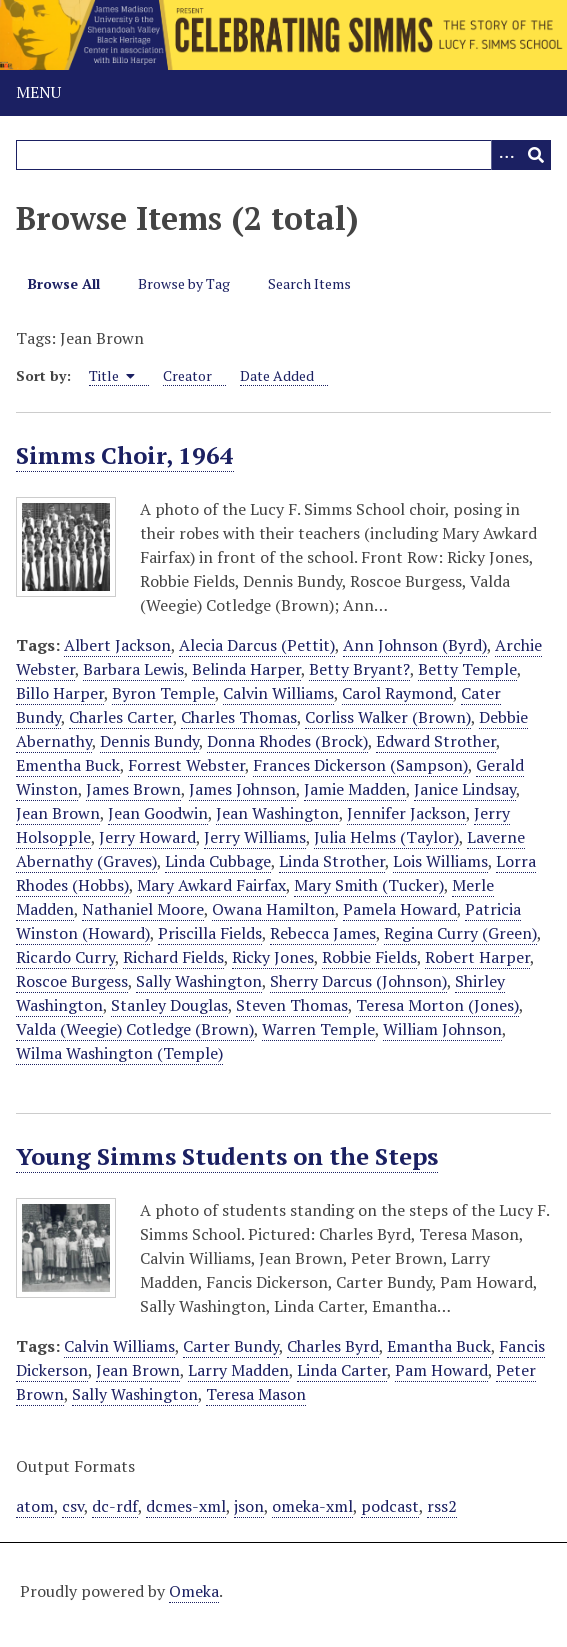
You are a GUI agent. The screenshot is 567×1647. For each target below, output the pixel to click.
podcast (390, 1506)
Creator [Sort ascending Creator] (187, 375)
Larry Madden (238, 1370)
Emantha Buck (439, 1346)
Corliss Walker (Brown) (388, 717)
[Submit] (536, 155)
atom (35, 1506)
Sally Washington (199, 981)
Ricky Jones (273, 957)
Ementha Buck (68, 765)
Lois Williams (440, 861)
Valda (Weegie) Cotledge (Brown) (135, 1029)
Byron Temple (163, 693)
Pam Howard (441, 1370)
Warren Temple (318, 1029)
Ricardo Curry (65, 957)
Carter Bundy (231, 1346)
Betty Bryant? (359, 669)
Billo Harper (60, 693)
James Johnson (242, 789)
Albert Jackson (117, 645)
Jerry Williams (255, 837)
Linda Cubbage (218, 861)
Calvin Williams (278, 693)
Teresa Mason (256, 1394)
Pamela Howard (400, 909)
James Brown (133, 789)
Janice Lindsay (465, 789)
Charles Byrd (333, 1346)
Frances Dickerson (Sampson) (360, 765)
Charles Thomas (239, 717)
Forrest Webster (186, 765)
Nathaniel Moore (143, 909)
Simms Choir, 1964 (125, 455)
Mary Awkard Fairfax (211, 885)
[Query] (283, 155)
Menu (38, 92)
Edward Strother (436, 741)
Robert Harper (477, 957)
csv (73, 1506)
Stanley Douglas (169, 1005)
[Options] (506, 155)
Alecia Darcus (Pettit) (257, 645)
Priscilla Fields (210, 933)
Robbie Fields (369, 957)
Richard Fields (173, 957)
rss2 (442, 1506)
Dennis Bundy (149, 741)
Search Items (309, 283)
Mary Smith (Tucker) (369, 885)
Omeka (194, 1591)
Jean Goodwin (158, 813)
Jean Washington (277, 813)
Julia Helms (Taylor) (386, 837)
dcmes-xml (186, 1506)
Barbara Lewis (133, 669)
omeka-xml (312, 1506)
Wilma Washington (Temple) (119, 1053)
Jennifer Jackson (406, 813)
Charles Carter (121, 717)
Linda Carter (342, 1370)
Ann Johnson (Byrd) (415, 645)
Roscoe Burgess (72, 981)
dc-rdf (115, 1506)
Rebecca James (323, 933)
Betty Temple (467, 669)
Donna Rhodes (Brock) (287, 741)
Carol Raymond (397, 693)
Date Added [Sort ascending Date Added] (277, 375)
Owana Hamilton (273, 909)
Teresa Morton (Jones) (437, 1005)
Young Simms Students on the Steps (227, 1156)
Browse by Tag (184, 283)
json (249, 1506)
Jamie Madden (355, 789)
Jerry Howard (147, 837)
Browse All (64, 283)
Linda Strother (332, 861)
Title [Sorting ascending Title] (112, 375)
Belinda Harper (246, 669)
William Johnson (442, 1029)
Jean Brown (58, 813)
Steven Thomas (292, 1005)
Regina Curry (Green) (460, 933)
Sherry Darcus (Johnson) (358, 981)
